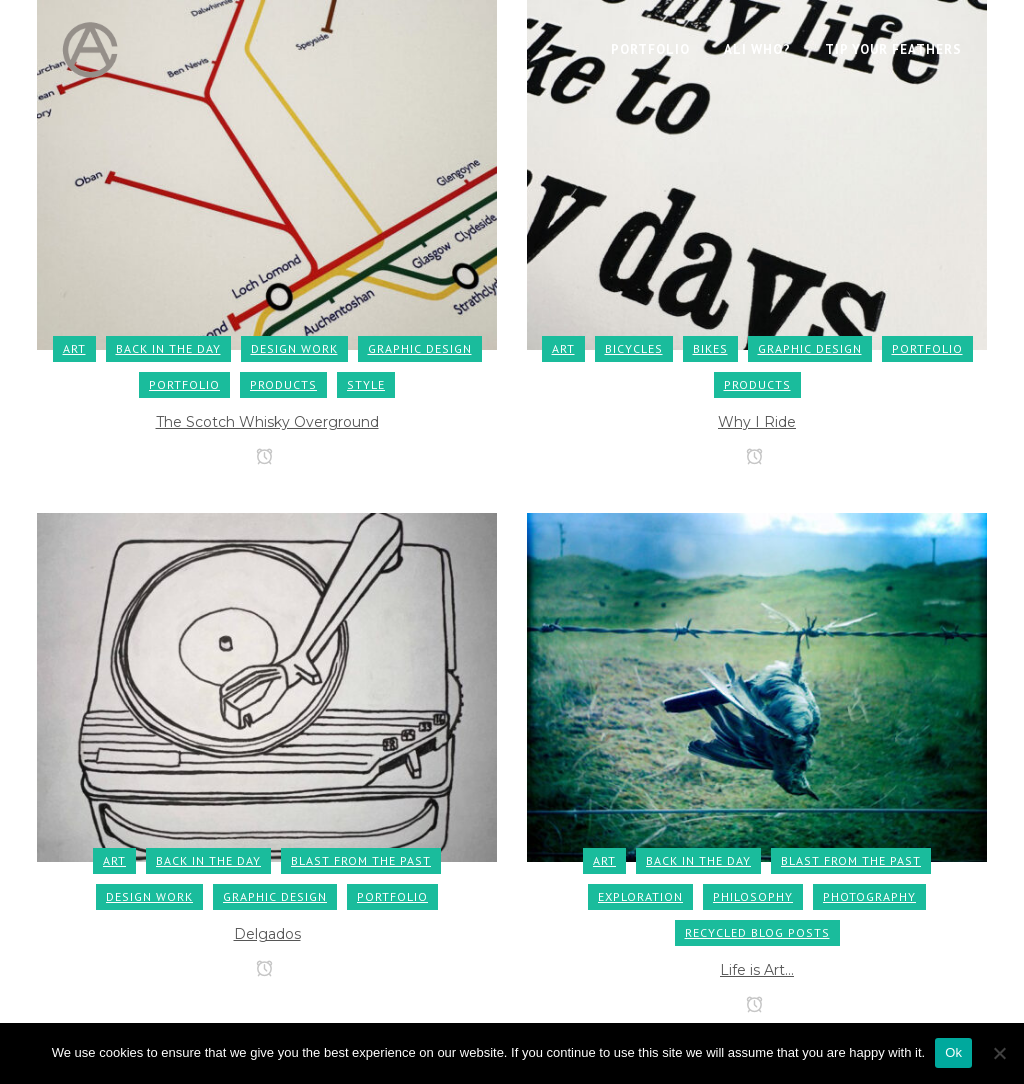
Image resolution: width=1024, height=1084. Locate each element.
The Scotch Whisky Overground (267, 422)
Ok (953, 1052)
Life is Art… (757, 970)
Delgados (267, 934)
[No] (999, 1053)
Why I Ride (757, 422)
